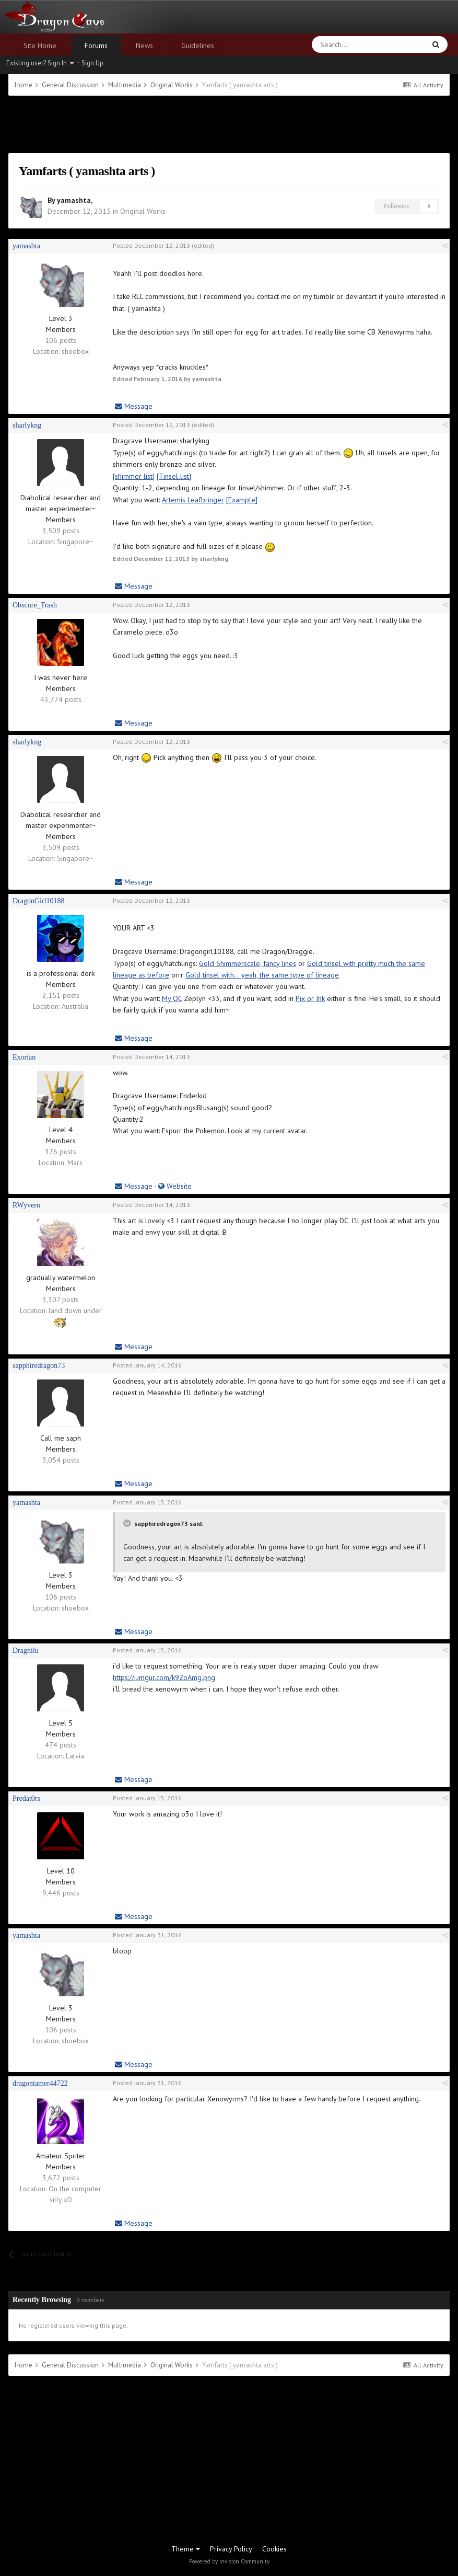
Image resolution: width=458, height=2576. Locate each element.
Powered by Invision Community (229, 2561)
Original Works (143, 211)
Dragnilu (26, 1650)
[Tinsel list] (174, 476)
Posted (151, 245)
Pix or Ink (310, 998)
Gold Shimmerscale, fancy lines (247, 963)
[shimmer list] (134, 476)
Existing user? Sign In (40, 63)
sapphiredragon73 (39, 1366)
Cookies (274, 2549)
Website (175, 1186)
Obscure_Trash (35, 605)
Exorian (24, 1057)
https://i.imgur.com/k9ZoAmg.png (164, 1677)
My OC (172, 998)
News (144, 45)
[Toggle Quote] (128, 1523)
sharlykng (27, 425)
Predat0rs (26, 1798)
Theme (185, 2549)
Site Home (40, 45)
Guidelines (197, 45)
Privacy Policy (231, 2549)
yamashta (74, 200)
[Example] (241, 499)
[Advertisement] (229, 124)
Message (133, 406)
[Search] (343, 44)
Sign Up (92, 63)
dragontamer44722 (40, 2083)
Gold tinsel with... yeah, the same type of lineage (262, 975)
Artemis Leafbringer (193, 499)
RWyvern (26, 1205)
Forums (96, 45)
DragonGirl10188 (39, 901)
